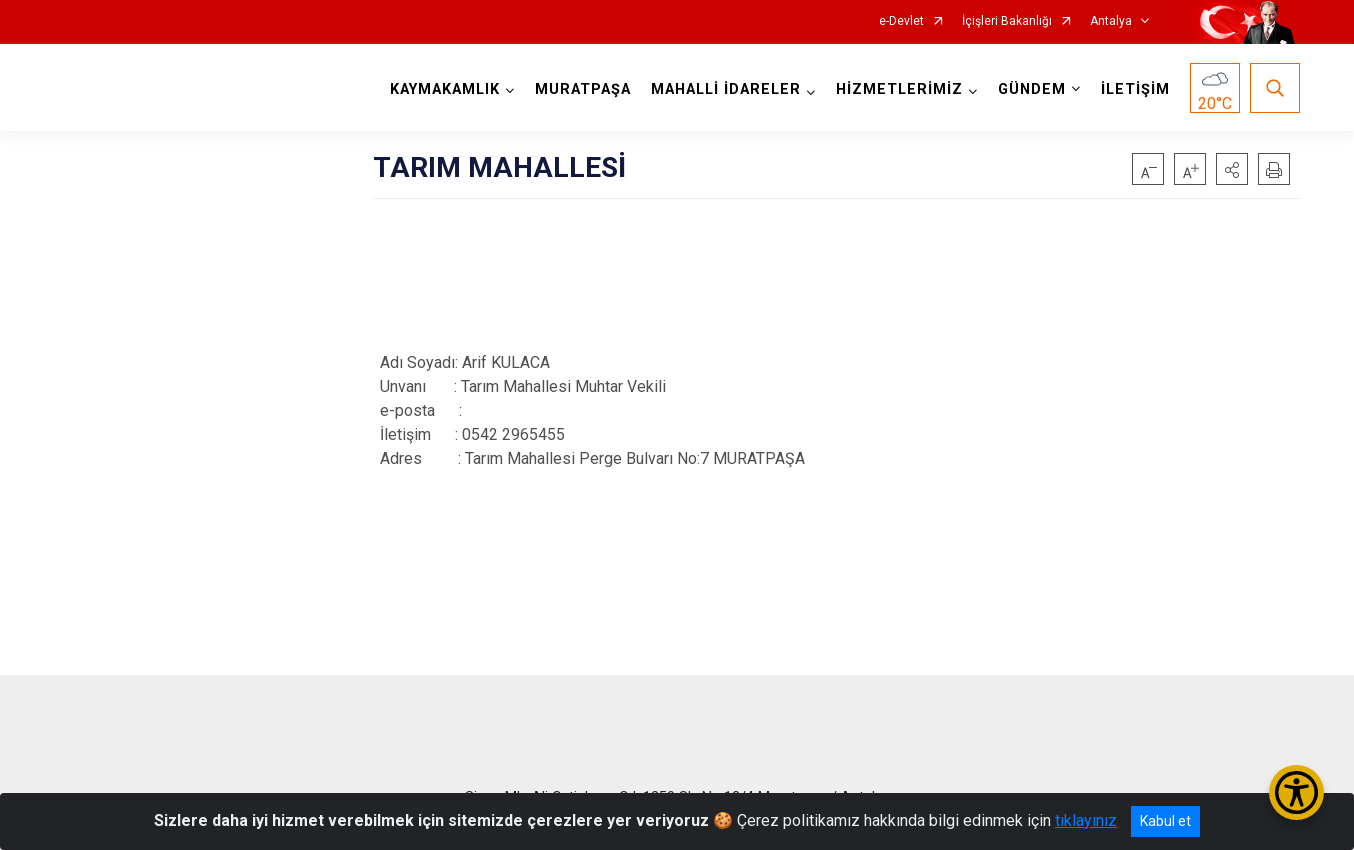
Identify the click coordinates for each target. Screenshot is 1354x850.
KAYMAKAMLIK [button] (445, 89)
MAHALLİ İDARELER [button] (726, 89)
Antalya (1111, 21)
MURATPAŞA (583, 89)
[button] (1232, 169)
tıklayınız (1086, 820)
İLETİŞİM (1135, 89)
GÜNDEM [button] (1032, 89)
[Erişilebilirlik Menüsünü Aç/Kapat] (1296, 792)
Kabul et (1165, 821)
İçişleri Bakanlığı (1007, 21)
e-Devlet (901, 21)
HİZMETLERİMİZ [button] (899, 89)
